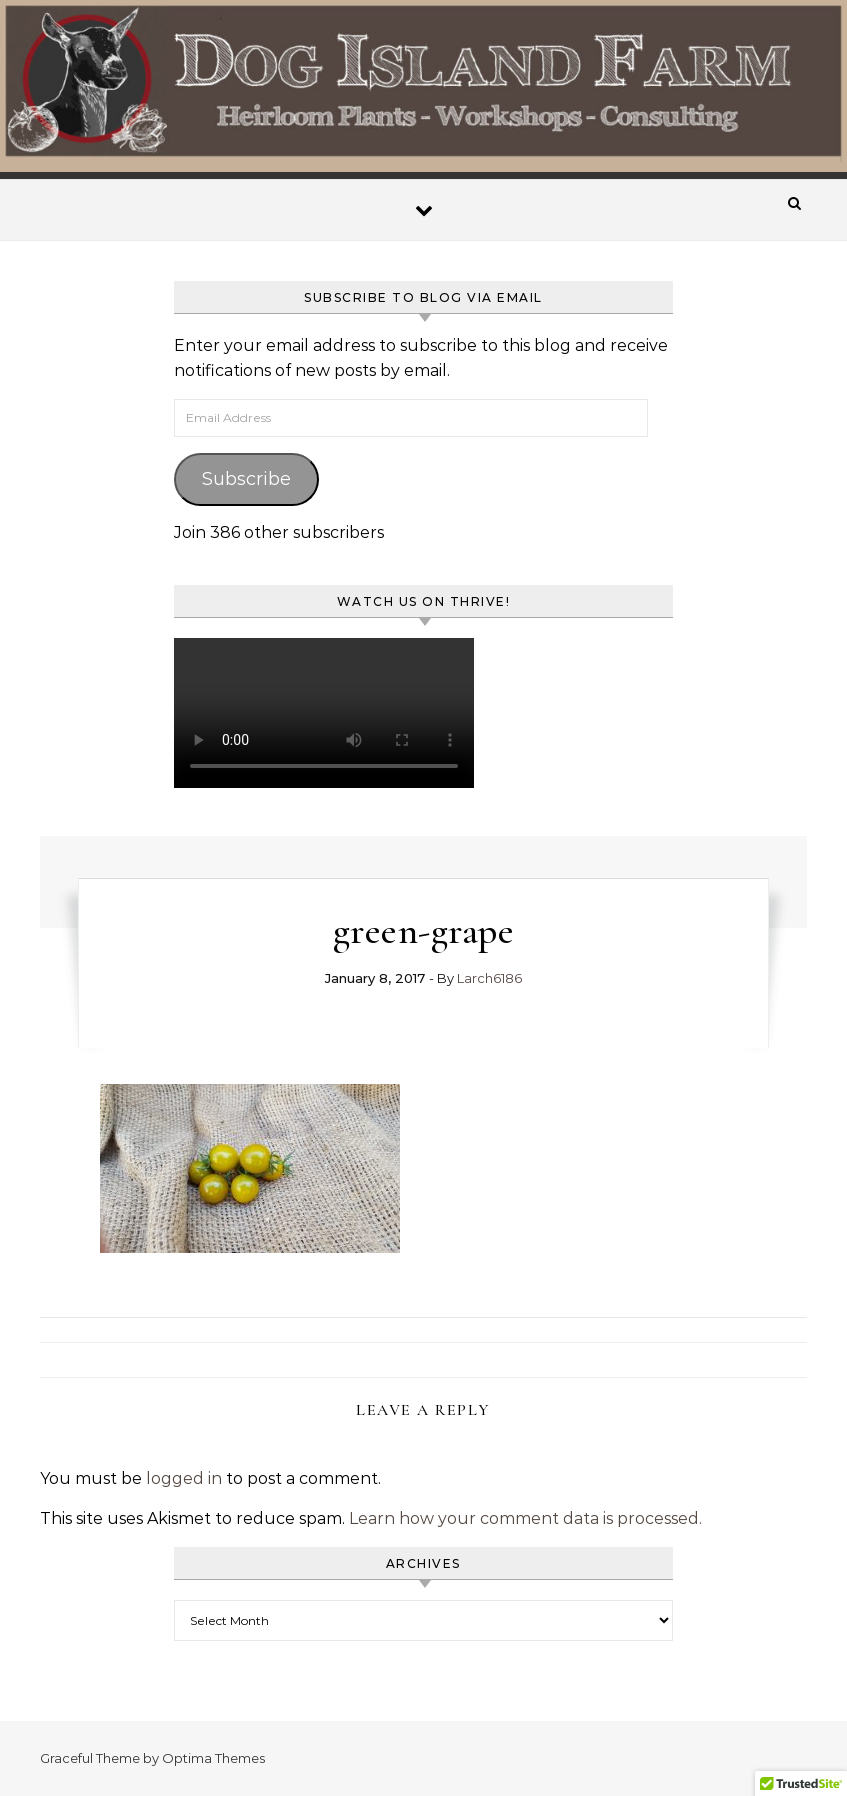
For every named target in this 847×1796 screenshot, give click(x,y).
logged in (184, 1478)
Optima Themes (213, 1758)
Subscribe (246, 479)
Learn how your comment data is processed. (525, 1518)
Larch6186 (489, 978)
